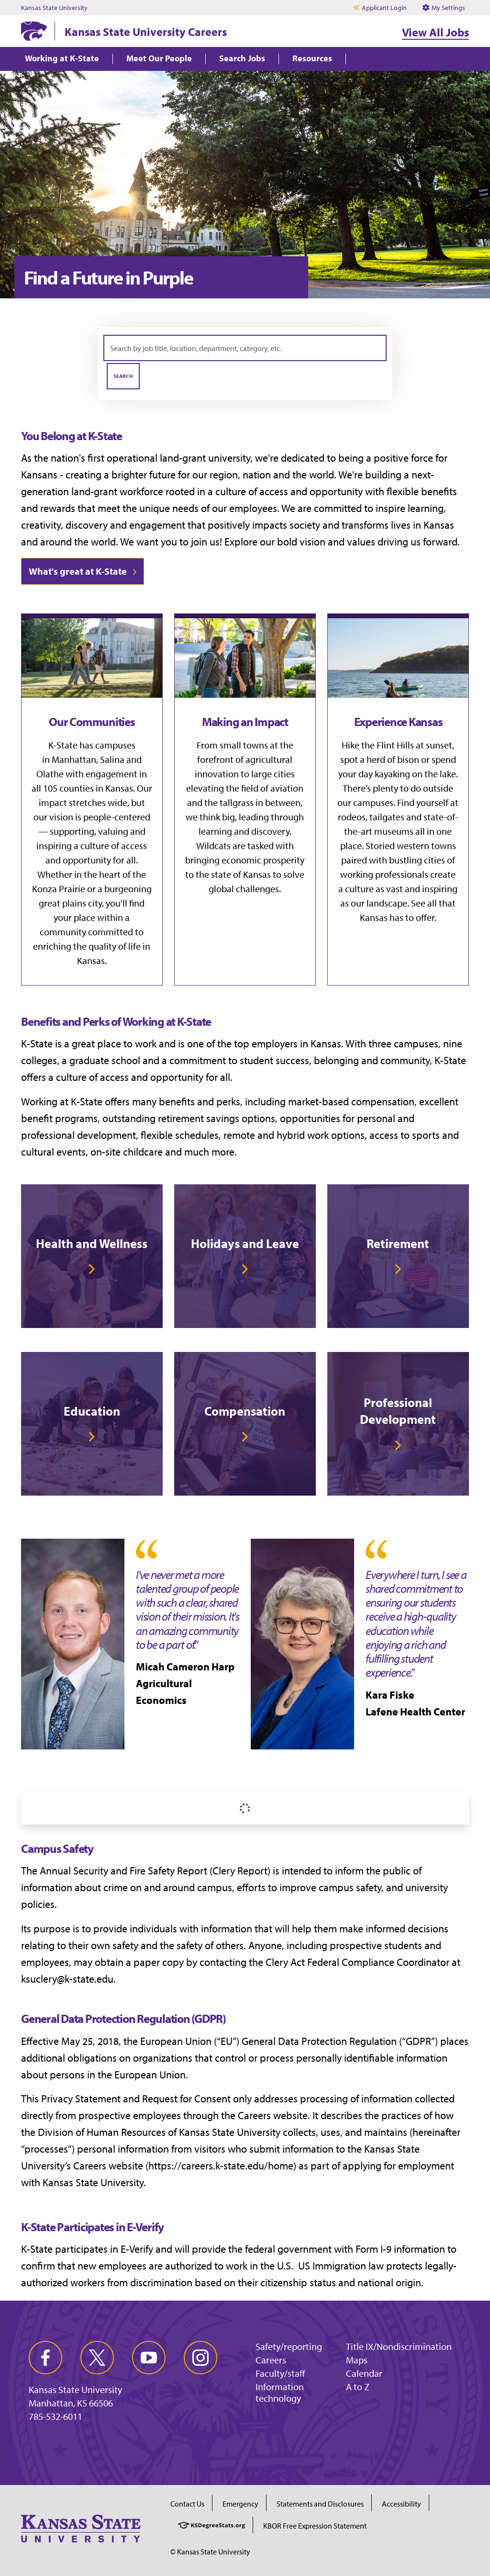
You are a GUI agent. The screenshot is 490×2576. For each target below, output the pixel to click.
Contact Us (187, 2503)
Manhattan (74, 759)
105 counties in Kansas (88, 788)
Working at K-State (62, 59)
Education (92, 1411)
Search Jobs (242, 59)
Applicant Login (384, 7)
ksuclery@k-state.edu (67, 1979)
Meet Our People (159, 59)
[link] (92, 1256)
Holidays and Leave (245, 1243)
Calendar (364, 2373)
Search (123, 376)
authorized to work (206, 2265)
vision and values (337, 541)
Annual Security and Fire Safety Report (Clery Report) (155, 1870)
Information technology (280, 2392)
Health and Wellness (91, 1243)
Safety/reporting (289, 2346)
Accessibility (401, 2503)
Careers (271, 2360)
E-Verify (137, 2249)
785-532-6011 (55, 2416)
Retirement (398, 1243)
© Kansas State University (210, 2551)
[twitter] (97, 2357)
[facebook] (45, 2357)
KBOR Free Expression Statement (315, 2526)
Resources (312, 59)
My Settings (444, 7)
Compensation (244, 1411)
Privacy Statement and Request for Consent (136, 2098)
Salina (112, 759)
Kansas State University (54, 7)
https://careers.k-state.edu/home (220, 2165)
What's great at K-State (78, 571)
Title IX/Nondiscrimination (399, 2346)
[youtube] (149, 2357)
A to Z (357, 2387)
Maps (357, 2360)
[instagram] (200, 2357)
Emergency (240, 2503)
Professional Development (398, 1411)
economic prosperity (263, 860)
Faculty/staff (280, 2373)
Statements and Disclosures (320, 2503)
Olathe (50, 774)
